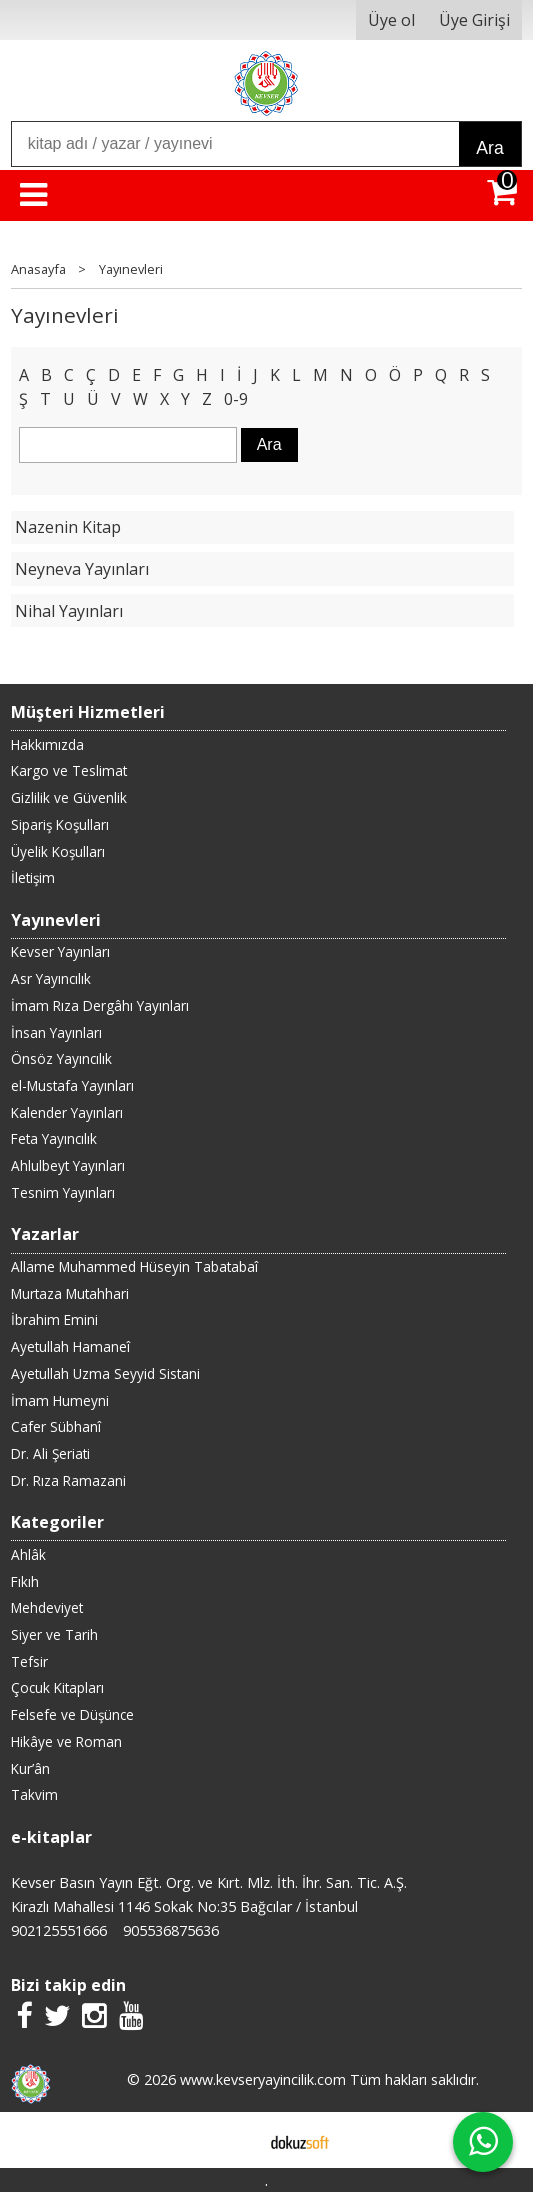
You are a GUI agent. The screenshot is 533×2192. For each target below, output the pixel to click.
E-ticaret (234, 2140)
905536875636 (171, 1930)
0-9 (236, 399)
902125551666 (59, 1930)
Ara (489, 148)
